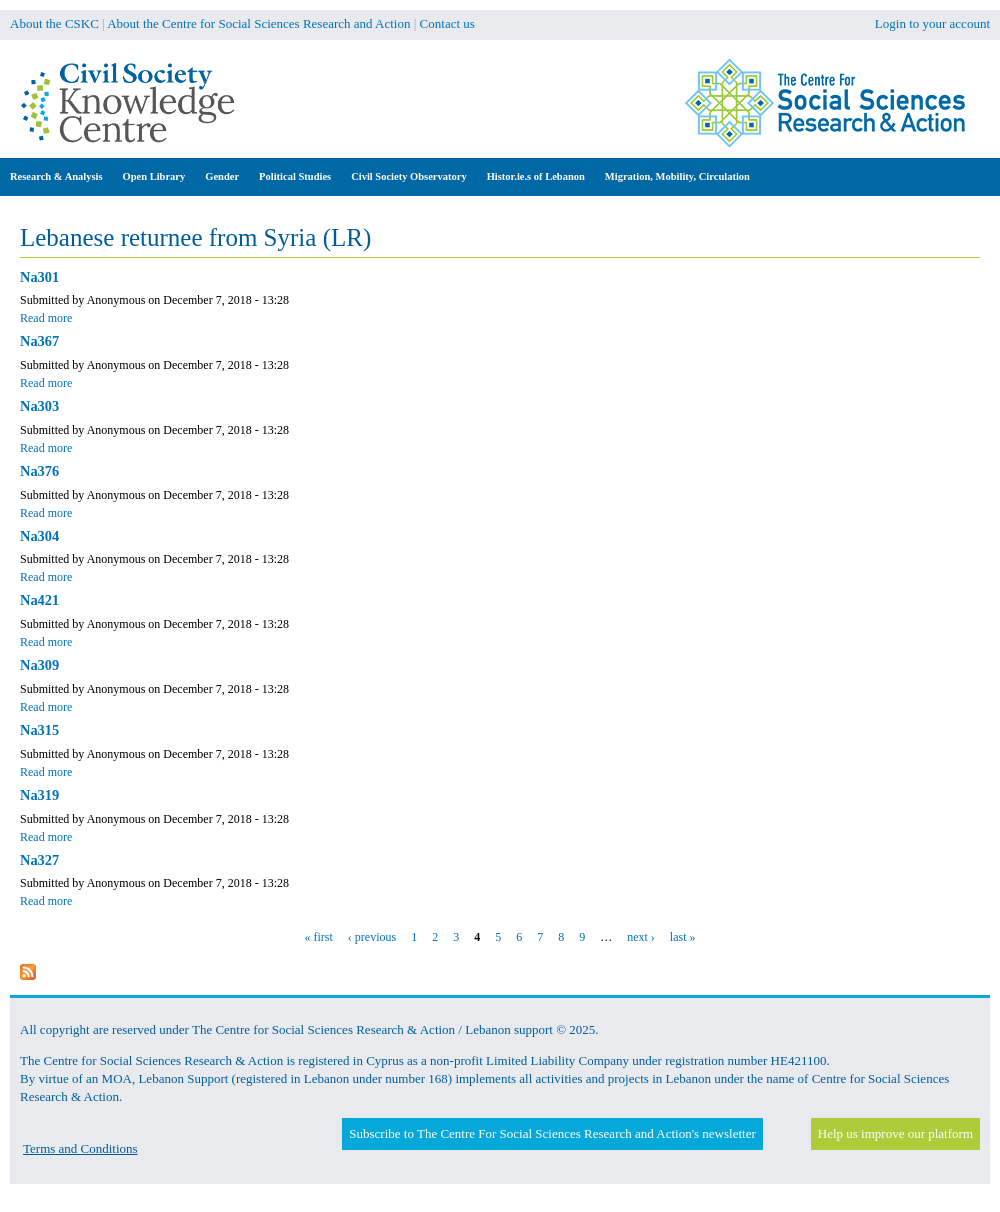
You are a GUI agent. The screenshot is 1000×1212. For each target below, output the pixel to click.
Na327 (39, 860)
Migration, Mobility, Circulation (677, 176)
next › (641, 937)
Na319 (39, 795)
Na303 (39, 406)
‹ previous (372, 937)
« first (319, 937)
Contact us (447, 23)
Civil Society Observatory (408, 176)
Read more (46, 318)
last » (683, 937)
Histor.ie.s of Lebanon (536, 176)
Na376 (39, 471)
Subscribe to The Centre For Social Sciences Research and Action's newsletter (552, 1133)
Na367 (39, 341)
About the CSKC (54, 23)
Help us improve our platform (895, 1133)
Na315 (39, 730)
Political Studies (295, 176)
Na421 (39, 600)
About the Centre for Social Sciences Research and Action (258, 23)
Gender (222, 176)
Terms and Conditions (80, 1148)
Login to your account (932, 23)
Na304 (39, 536)
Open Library (154, 176)
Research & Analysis (56, 176)
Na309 (39, 665)
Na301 (39, 277)
